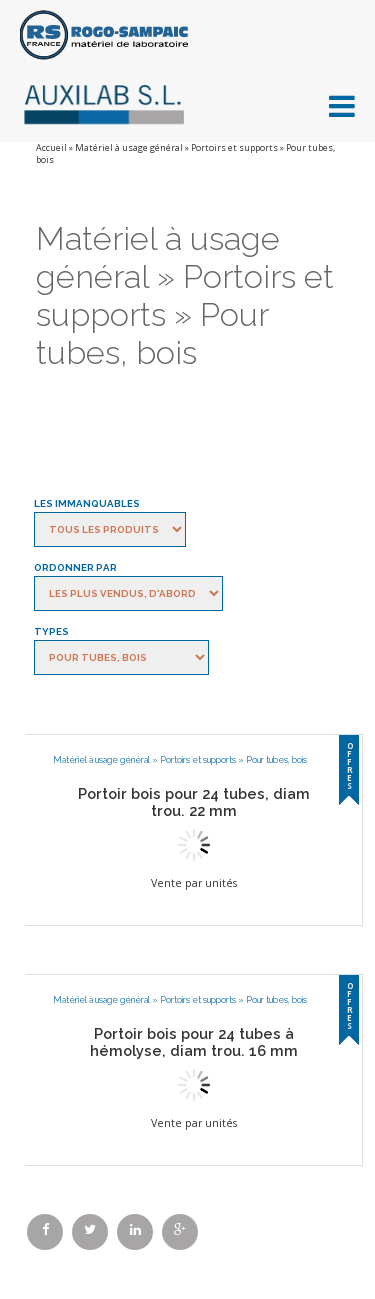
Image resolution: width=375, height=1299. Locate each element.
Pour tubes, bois (276, 760)
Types (51, 631)
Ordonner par (75, 567)
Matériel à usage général (129, 148)
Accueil (51, 148)
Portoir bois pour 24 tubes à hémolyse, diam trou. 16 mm (194, 1042)
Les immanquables (87, 503)
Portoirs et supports (234, 148)
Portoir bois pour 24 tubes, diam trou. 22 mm (194, 802)
